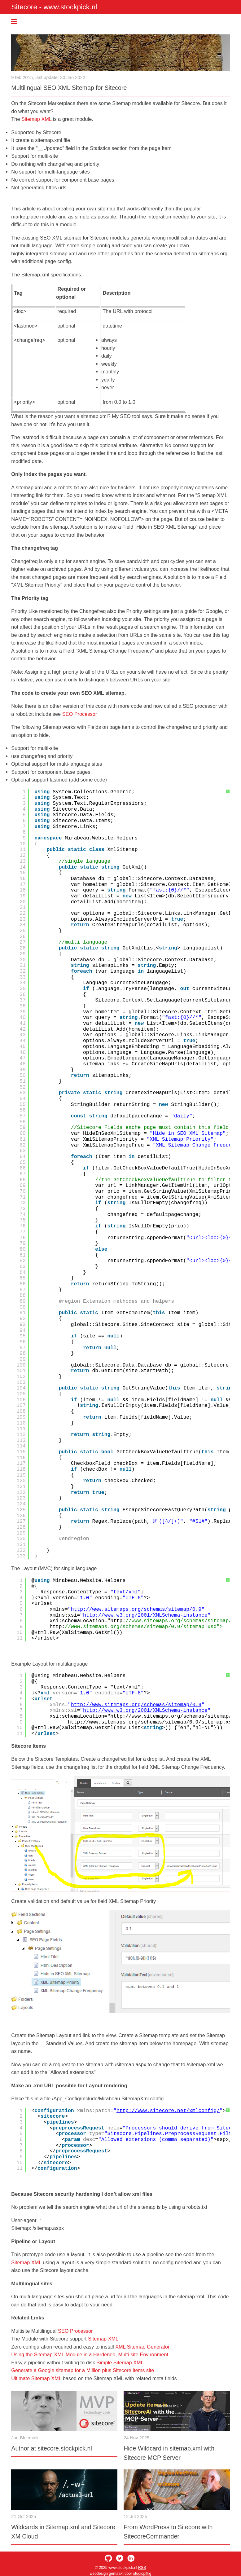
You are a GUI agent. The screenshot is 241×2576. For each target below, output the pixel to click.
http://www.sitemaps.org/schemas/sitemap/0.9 (136, 1609)
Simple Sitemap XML (119, 2362)
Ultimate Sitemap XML (36, 2378)
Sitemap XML (36, 119)
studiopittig (142, 2573)
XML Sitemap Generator (142, 2346)
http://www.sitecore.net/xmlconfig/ (168, 2111)
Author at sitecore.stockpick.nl (51, 2448)
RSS (142, 2567)
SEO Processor (79, 714)
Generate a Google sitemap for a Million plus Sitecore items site (82, 2370)
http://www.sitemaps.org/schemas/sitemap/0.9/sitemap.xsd (151, 1722)
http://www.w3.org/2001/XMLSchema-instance (145, 1615)
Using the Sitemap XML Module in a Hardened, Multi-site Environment (89, 2354)
